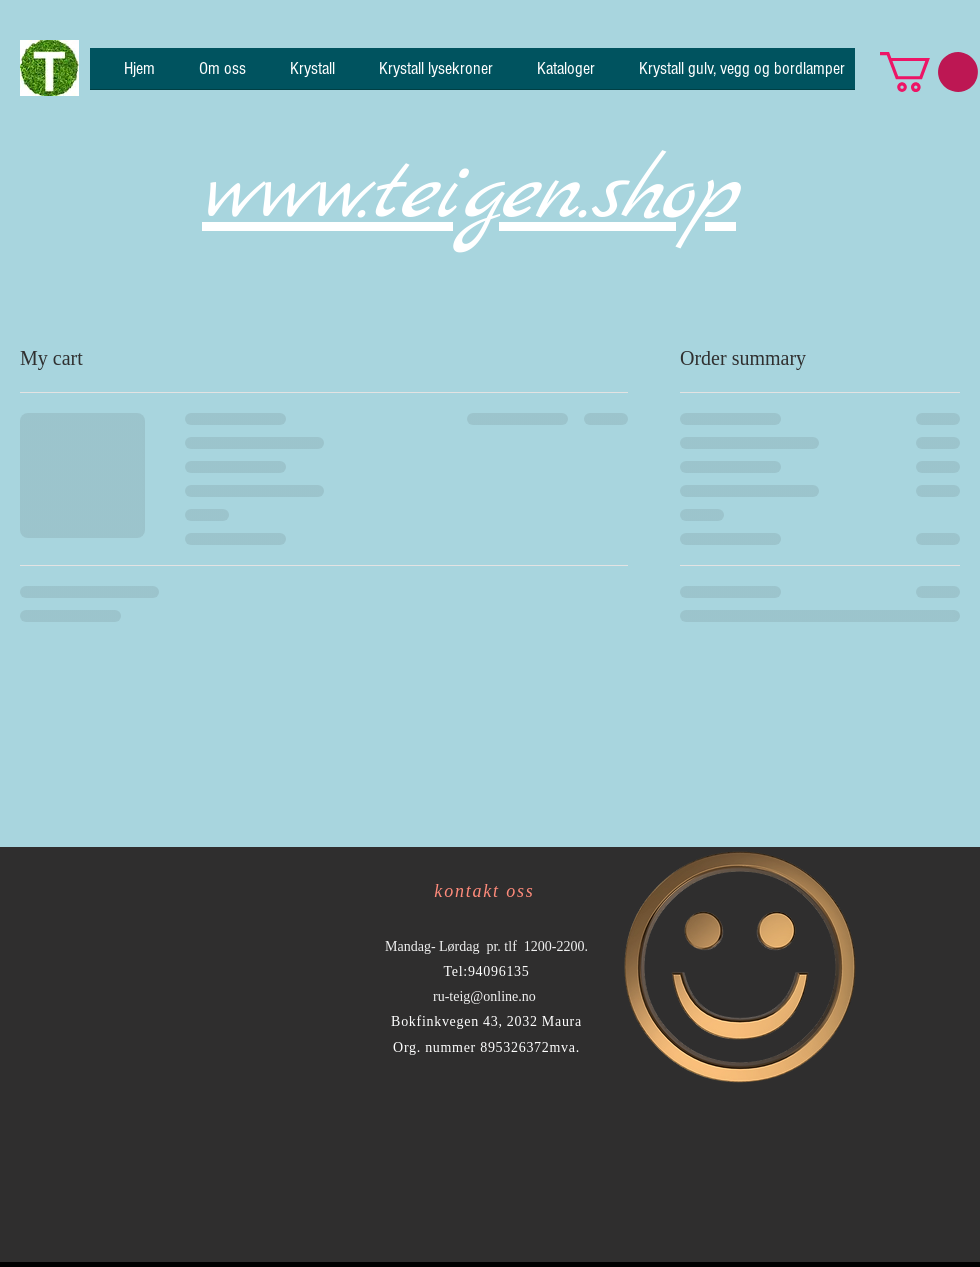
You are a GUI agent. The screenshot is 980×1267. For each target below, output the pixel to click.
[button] (929, 72)
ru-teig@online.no (484, 996)
